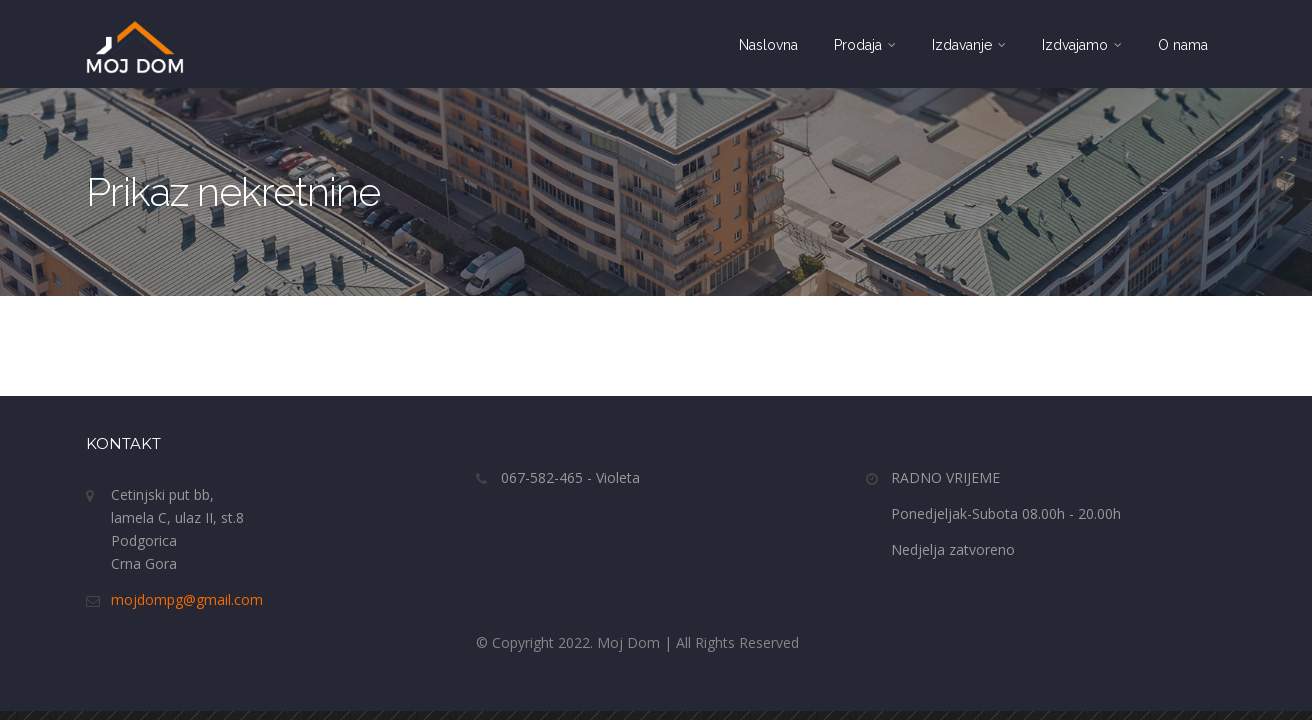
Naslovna (768, 45)
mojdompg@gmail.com (187, 599)
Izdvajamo (1082, 45)
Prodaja (865, 45)
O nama (1183, 45)
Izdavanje (969, 45)
